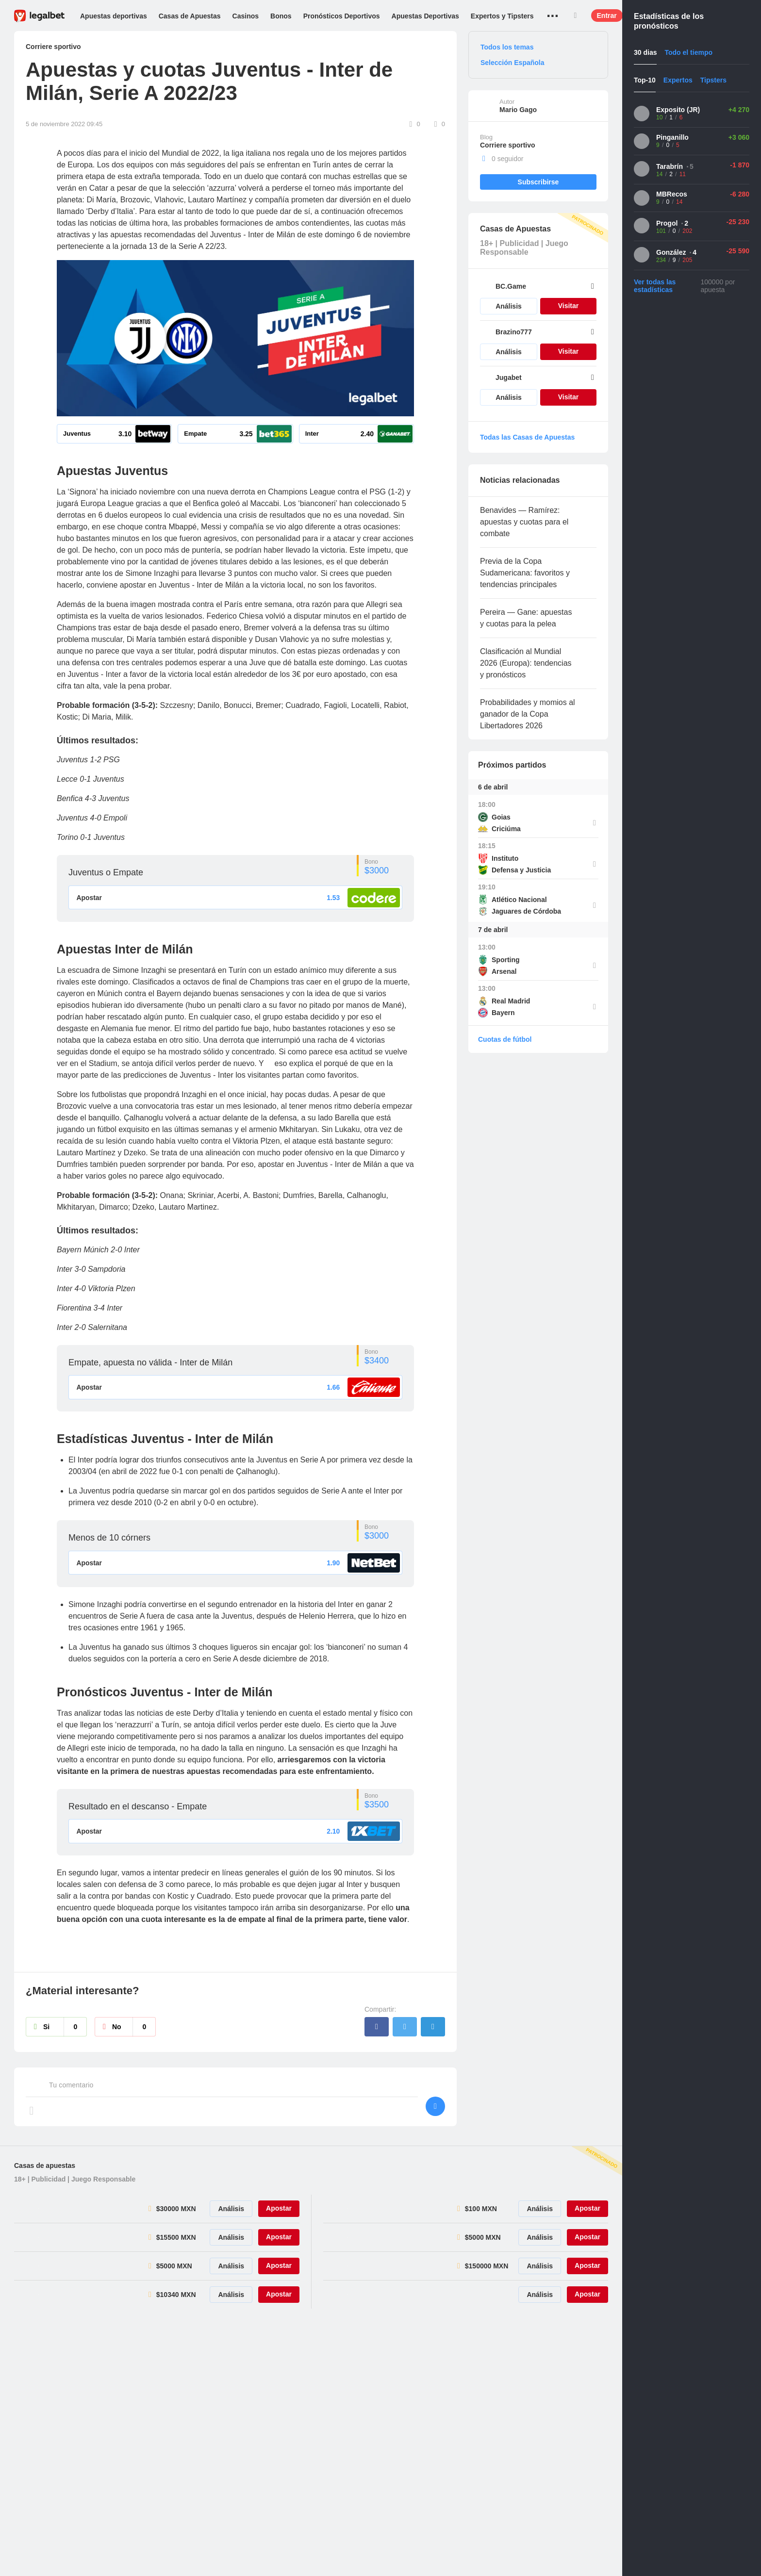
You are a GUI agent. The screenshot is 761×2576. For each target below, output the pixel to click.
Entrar (607, 15)
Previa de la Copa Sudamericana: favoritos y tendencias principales (525, 573)
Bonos (281, 16)
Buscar (575, 15)
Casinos (245, 16)
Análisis (509, 306)
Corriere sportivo (507, 145)
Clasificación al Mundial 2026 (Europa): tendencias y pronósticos (526, 663)
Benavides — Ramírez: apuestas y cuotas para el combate (524, 522)
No (134, 2027)
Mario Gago (518, 110)
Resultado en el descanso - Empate (137, 1807)
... (552, 12)
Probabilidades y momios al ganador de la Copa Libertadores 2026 (527, 714)
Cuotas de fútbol (504, 1039)
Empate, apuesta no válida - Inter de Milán (150, 1362)
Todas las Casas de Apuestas (527, 437)
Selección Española (512, 62)
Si (65, 2027)
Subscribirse (538, 182)
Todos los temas (506, 47)
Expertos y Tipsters (502, 16)
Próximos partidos (512, 765)
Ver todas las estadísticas (655, 286)
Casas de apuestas (44, 2166)
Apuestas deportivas (113, 16)
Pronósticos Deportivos (341, 16)
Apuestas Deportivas (425, 16)
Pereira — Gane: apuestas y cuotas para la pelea (526, 618)
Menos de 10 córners (109, 1538)
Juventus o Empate (105, 872)
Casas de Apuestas (190, 16)
